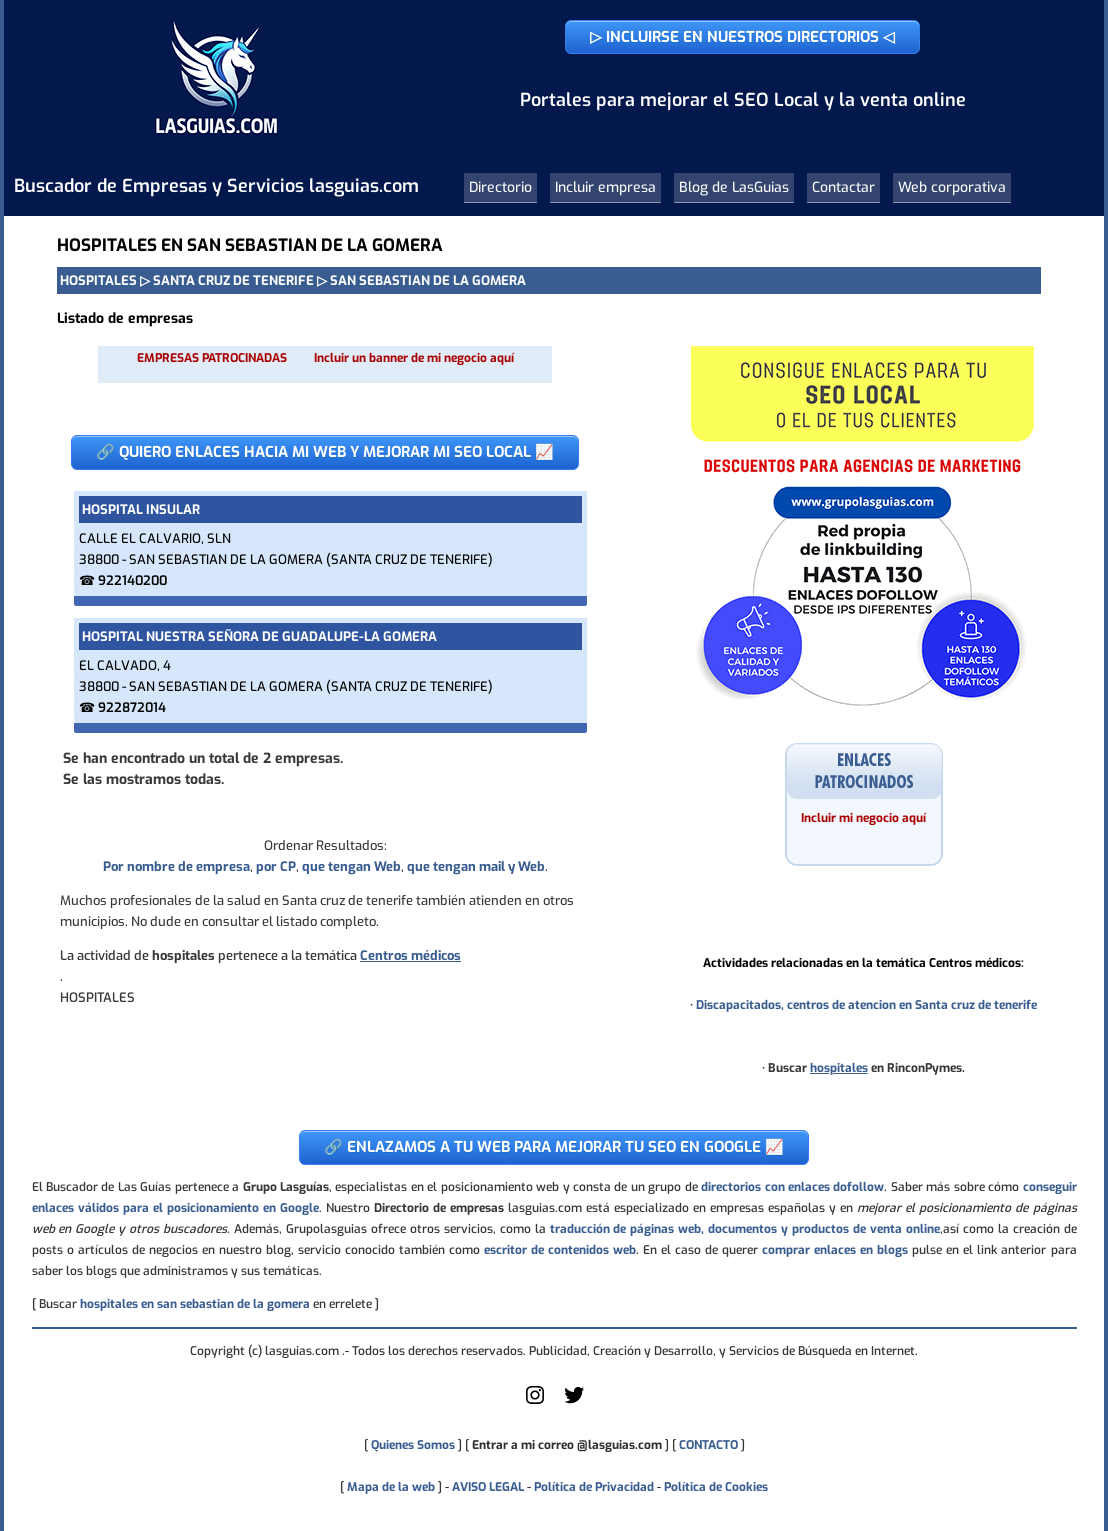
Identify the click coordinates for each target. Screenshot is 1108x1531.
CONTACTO (708, 1445)
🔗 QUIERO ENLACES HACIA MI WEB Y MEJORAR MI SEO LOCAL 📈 (325, 452)
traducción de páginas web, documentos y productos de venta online (745, 1229)
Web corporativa (952, 187)
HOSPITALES (98, 280)
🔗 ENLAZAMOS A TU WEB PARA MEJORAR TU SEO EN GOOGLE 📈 (554, 1147)
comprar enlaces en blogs (835, 1250)
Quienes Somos (413, 1445)
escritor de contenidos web (560, 1250)
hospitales (839, 1068)
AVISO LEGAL (488, 1487)
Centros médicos (410, 955)
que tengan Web (351, 866)
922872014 (132, 707)
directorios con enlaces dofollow (792, 1187)
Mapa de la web (389, 1487)
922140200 (132, 580)
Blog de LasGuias (734, 187)
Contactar (843, 187)
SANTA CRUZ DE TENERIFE (233, 280)
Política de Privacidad (594, 1487)
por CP (276, 866)
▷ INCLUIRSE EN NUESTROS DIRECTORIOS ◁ (742, 37)
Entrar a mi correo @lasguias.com (567, 1445)
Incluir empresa (605, 187)
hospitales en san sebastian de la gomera (195, 1304)
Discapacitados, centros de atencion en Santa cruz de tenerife (866, 1005)
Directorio (500, 187)
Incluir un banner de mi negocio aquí (414, 358)
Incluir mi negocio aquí (863, 818)
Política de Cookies (716, 1487)
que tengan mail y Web (476, 866)
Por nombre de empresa (176, 866)
